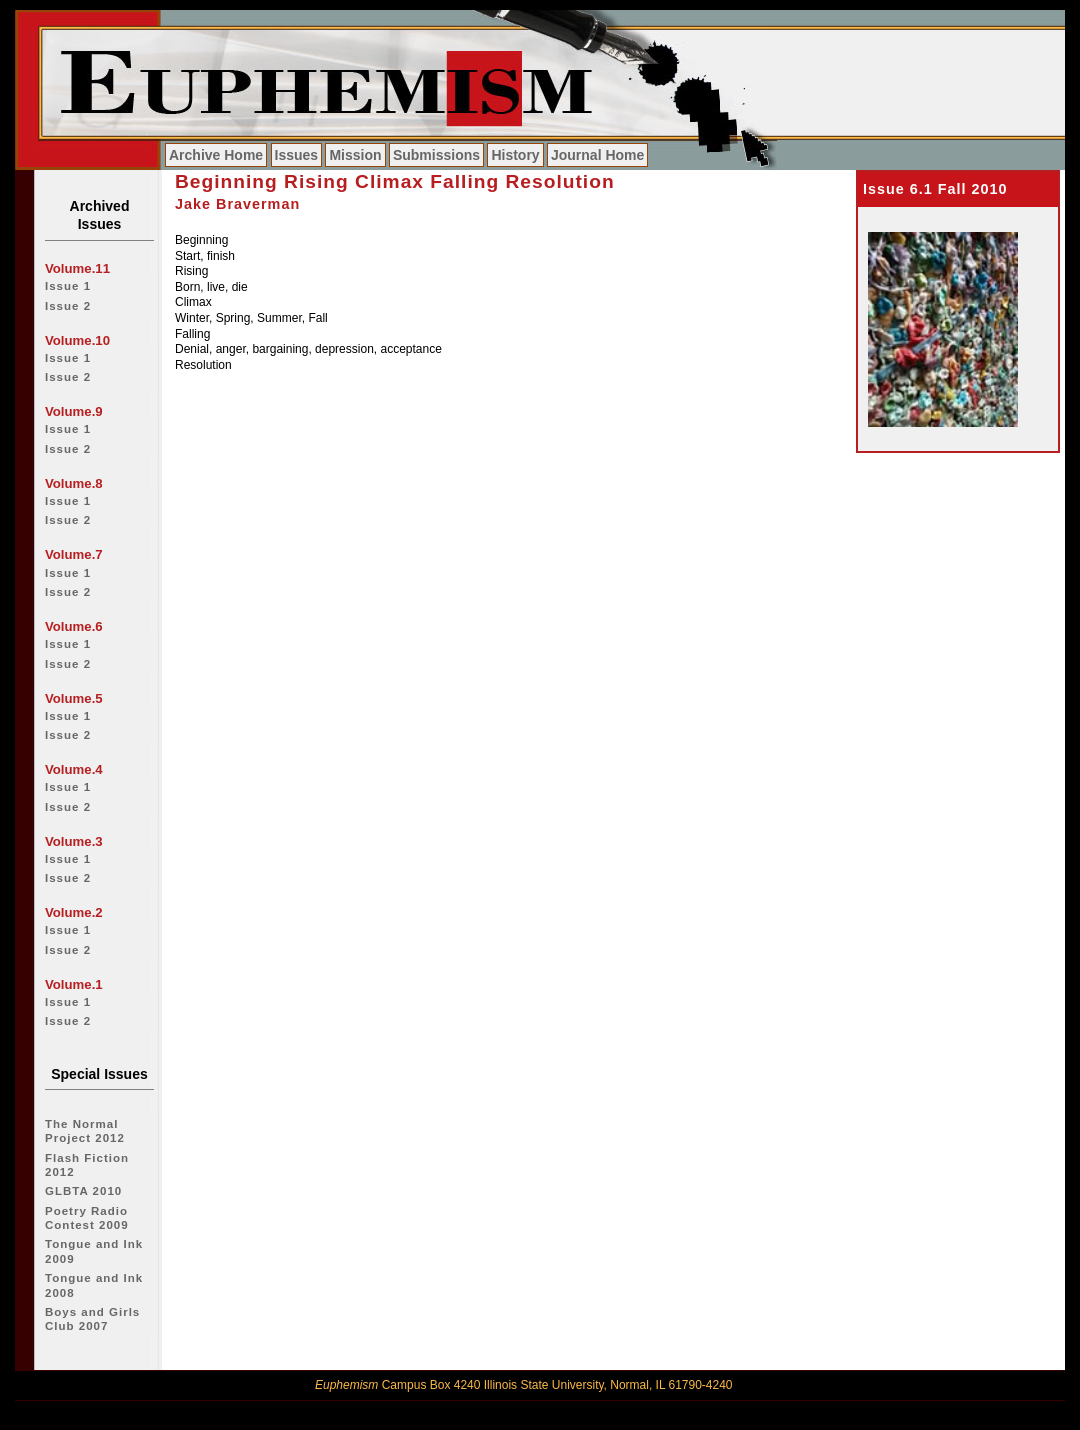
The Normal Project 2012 (85, 1131)
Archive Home (216, 155)
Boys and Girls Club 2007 (92, 1319)
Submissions (436, 155)
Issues (297, 155)
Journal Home (597, 155)
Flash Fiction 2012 (87, 1165)
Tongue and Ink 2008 (94, 1285)
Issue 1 (68, 286)
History (515, 155)
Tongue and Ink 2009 (94, 1251)
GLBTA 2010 (83, 1191)
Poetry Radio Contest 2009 (87, 1218)
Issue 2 (68, 306)
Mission (355, 155)
